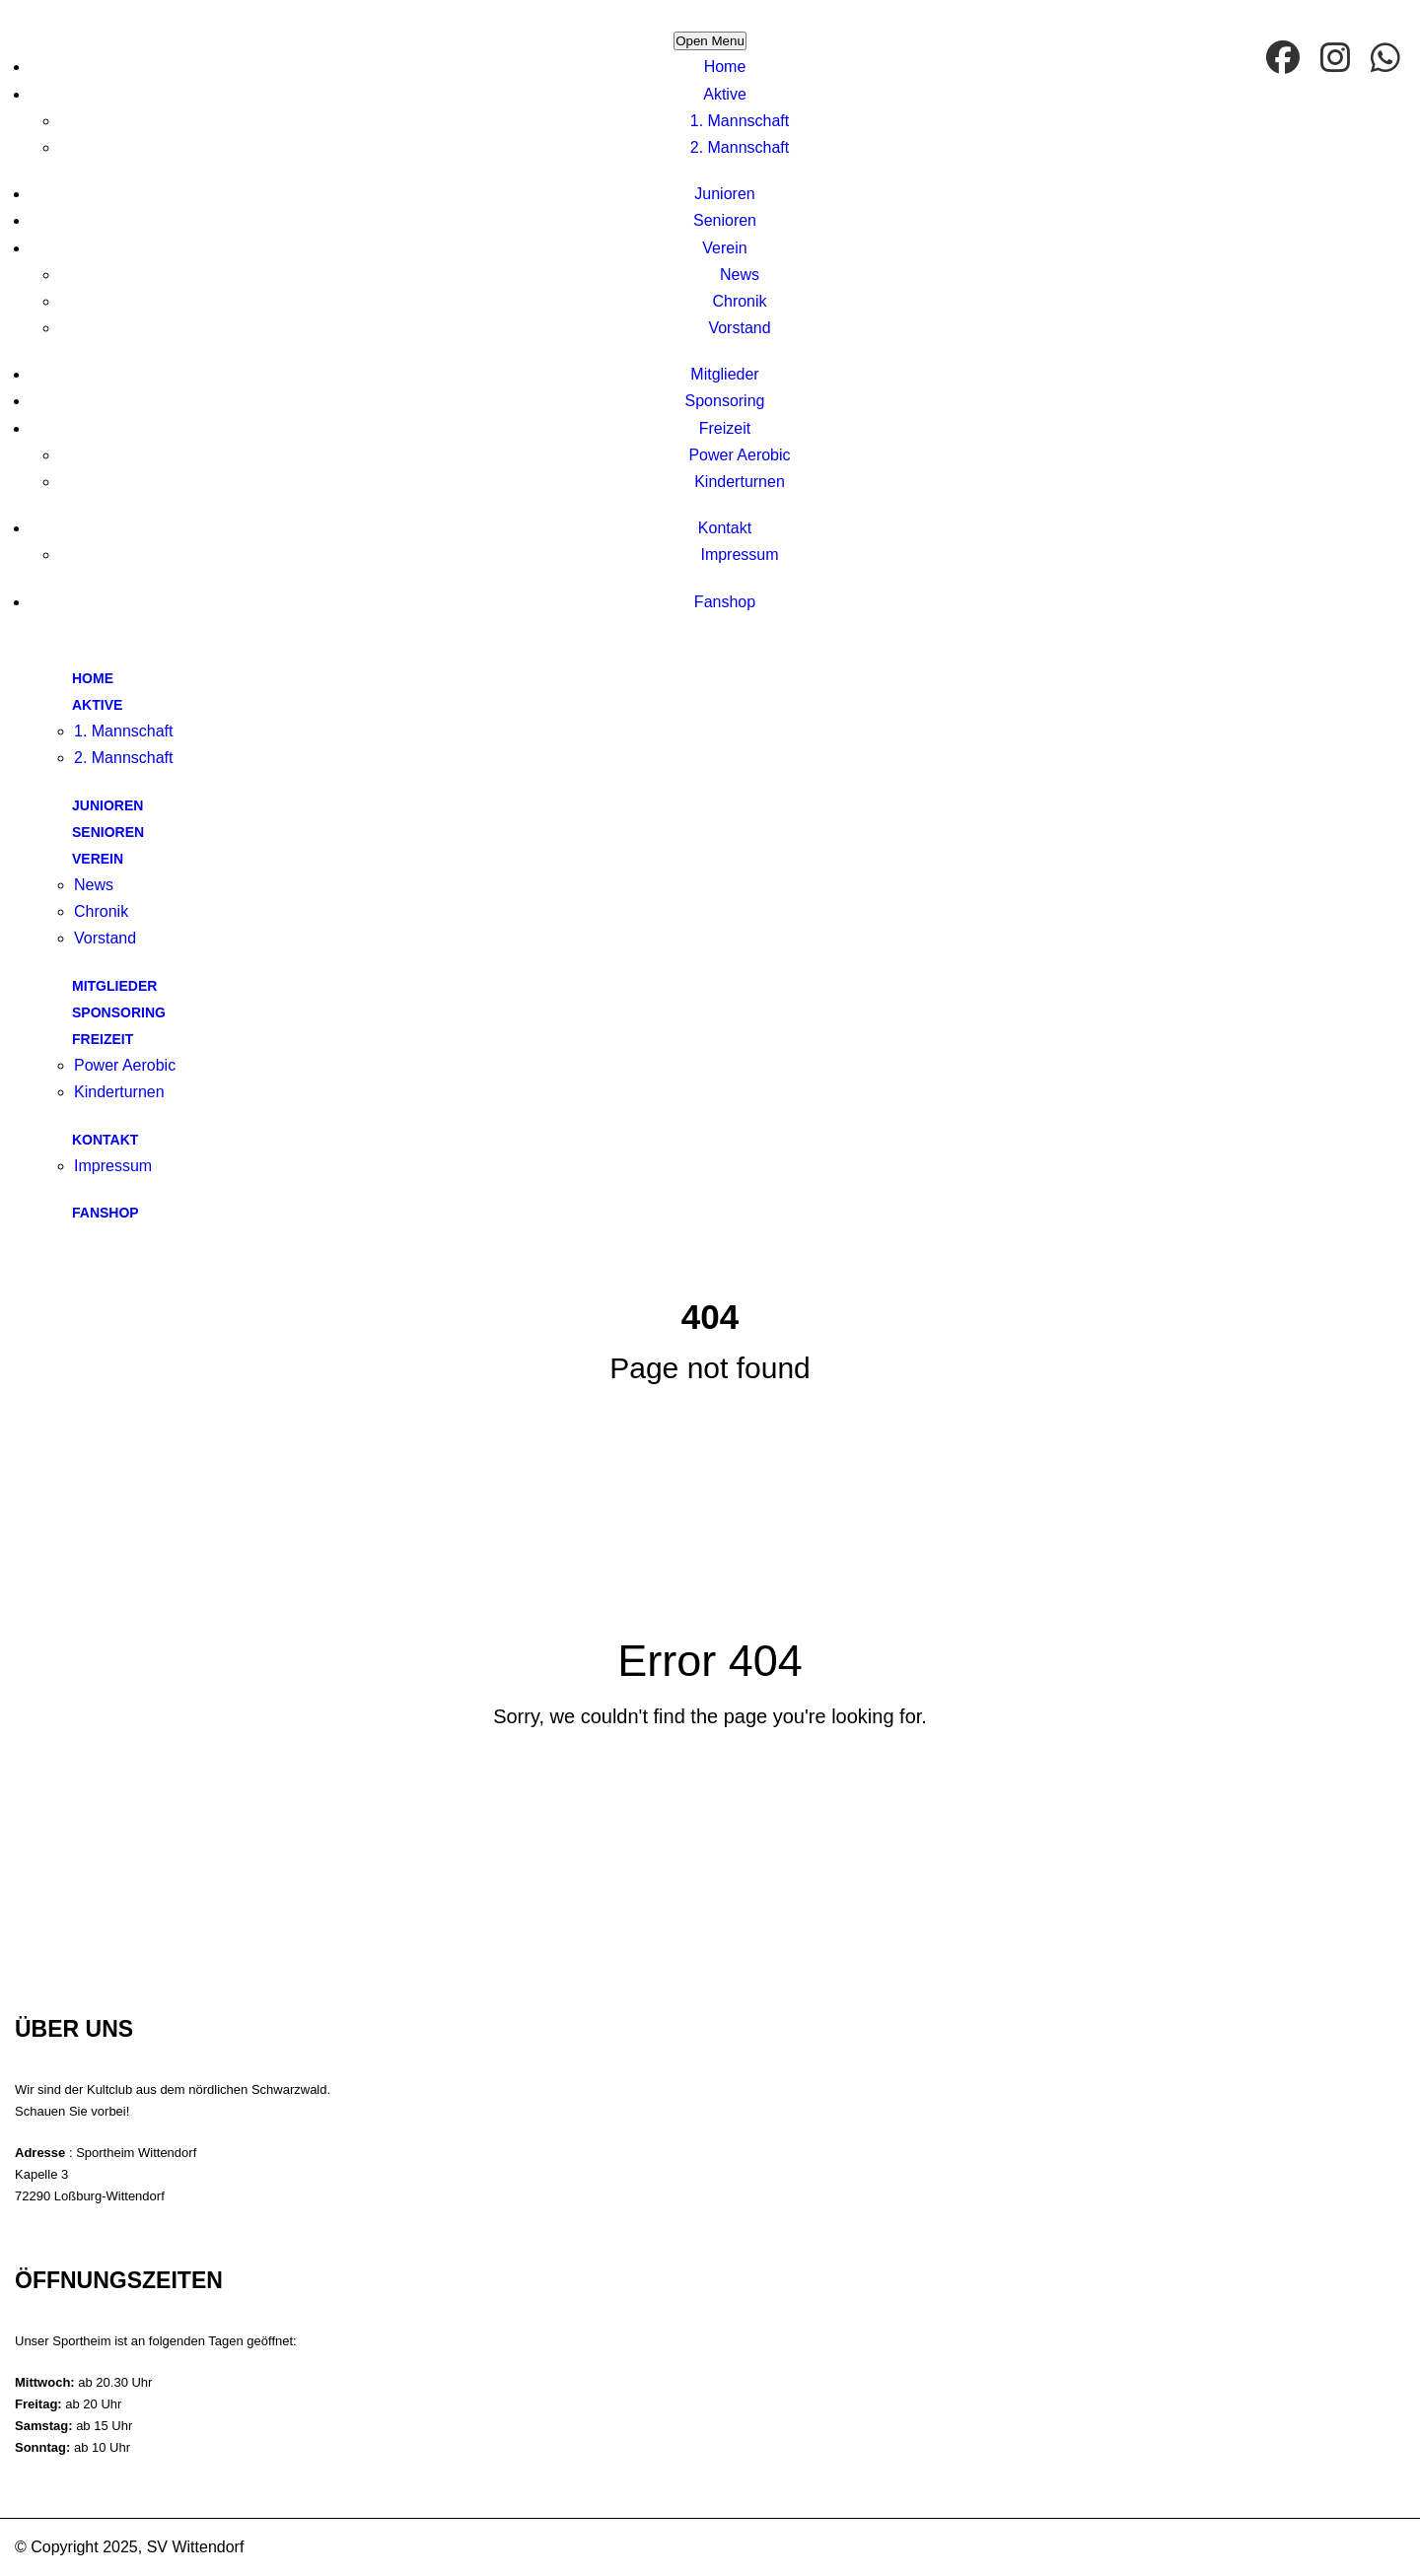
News (739, 274)
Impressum (739, 554)
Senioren (724, 220)
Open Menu (710, 41)
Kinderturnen (739, 481)
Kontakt (724, 528)
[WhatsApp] (1388, 59)
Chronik (739, 301)
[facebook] (1285, 59)
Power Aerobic (739, 455)
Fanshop (724, 601)
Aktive (724, 94)
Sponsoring (725, 400)
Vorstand (739, 327)
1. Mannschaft (740, 120)
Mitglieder (724, 374)
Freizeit (724, 428)
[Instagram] (1337, 59)
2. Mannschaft (740, 147)
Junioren (724, 193)
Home (725, 66)
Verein (724, 248)
